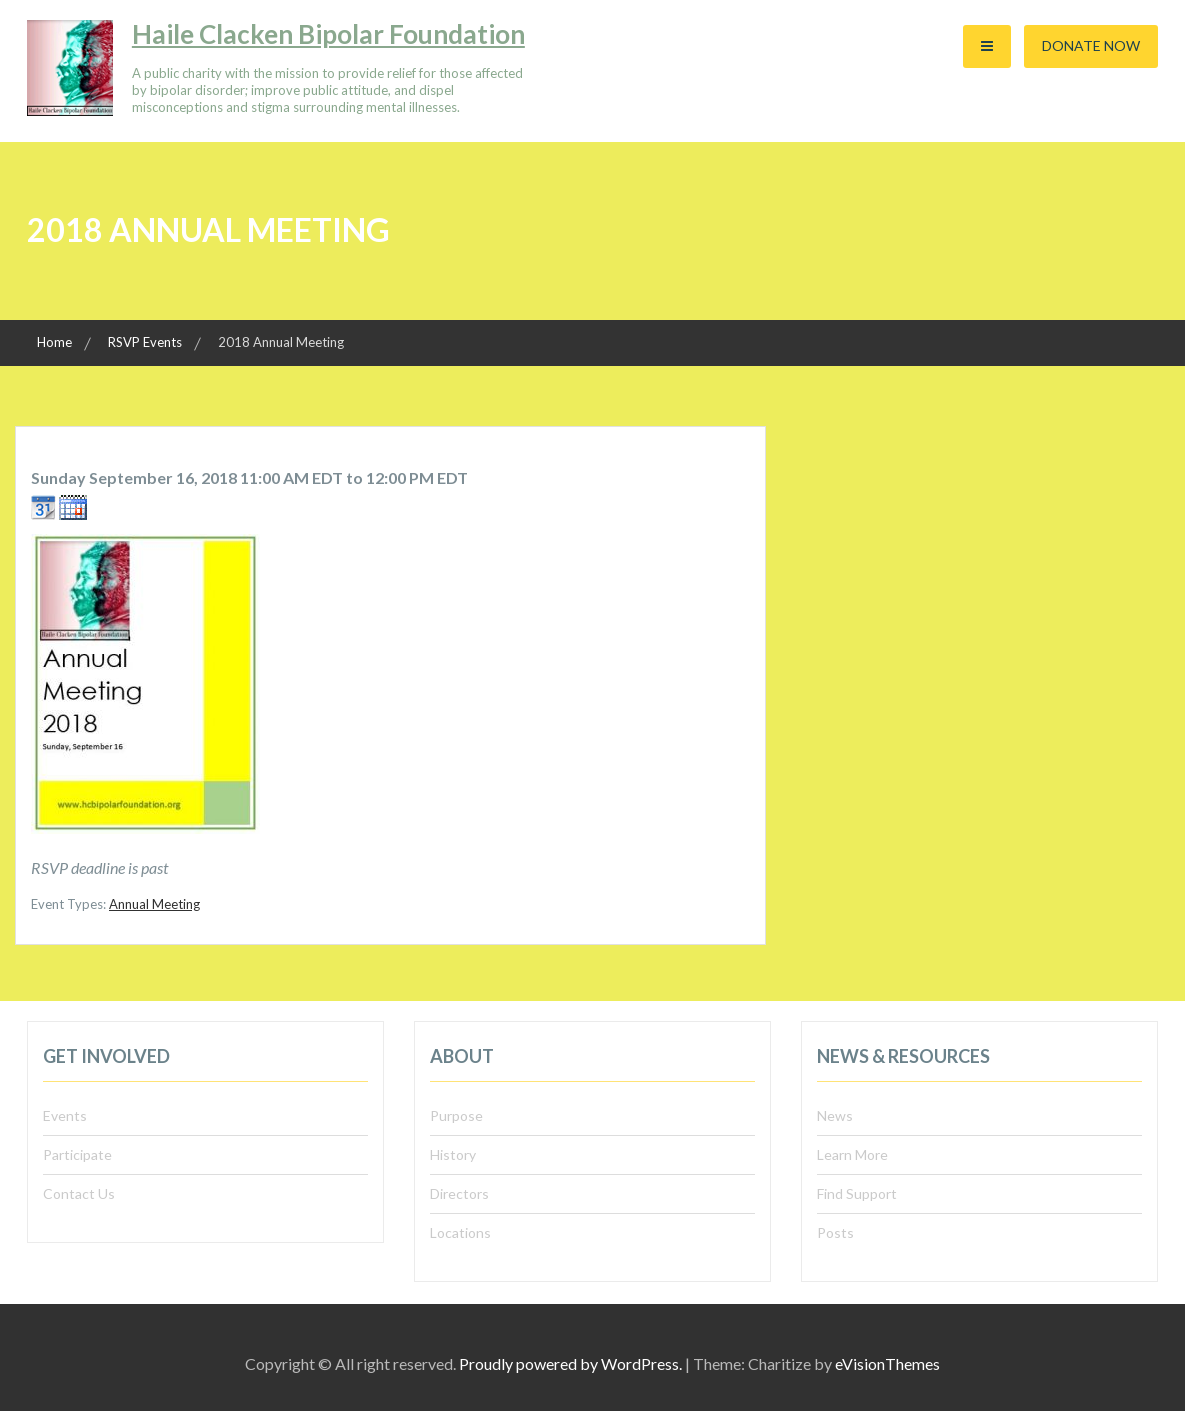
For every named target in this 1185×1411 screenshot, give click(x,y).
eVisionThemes (887, 1363)
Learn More (852, 1154)
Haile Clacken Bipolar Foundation (328, 34)
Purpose (456, 1115)
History (453, 1154)
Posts (835, 1232)
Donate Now (1091, 45)
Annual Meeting (154, 904)
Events (65, 1115)
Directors (459, 1193)
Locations (460, 1232)
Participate (77, 1154)
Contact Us (79, 1193)
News (835, 1115)
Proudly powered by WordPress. (570, 1363)
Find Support (857, 1193)
